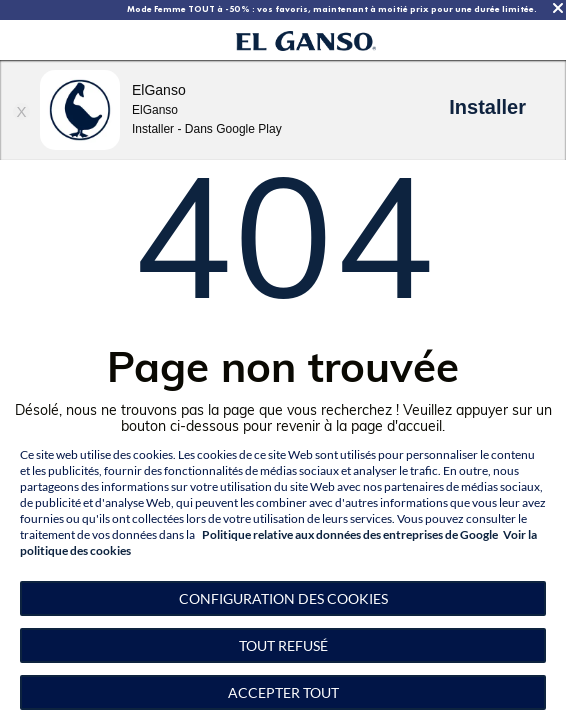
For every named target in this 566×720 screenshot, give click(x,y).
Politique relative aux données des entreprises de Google (350, 534)
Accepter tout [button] (283, 692)
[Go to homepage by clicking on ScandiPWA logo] (306, 40)
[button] (283, 598)
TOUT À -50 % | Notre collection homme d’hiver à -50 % (269, 9)
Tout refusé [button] (283, 645)
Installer (487, 107)
